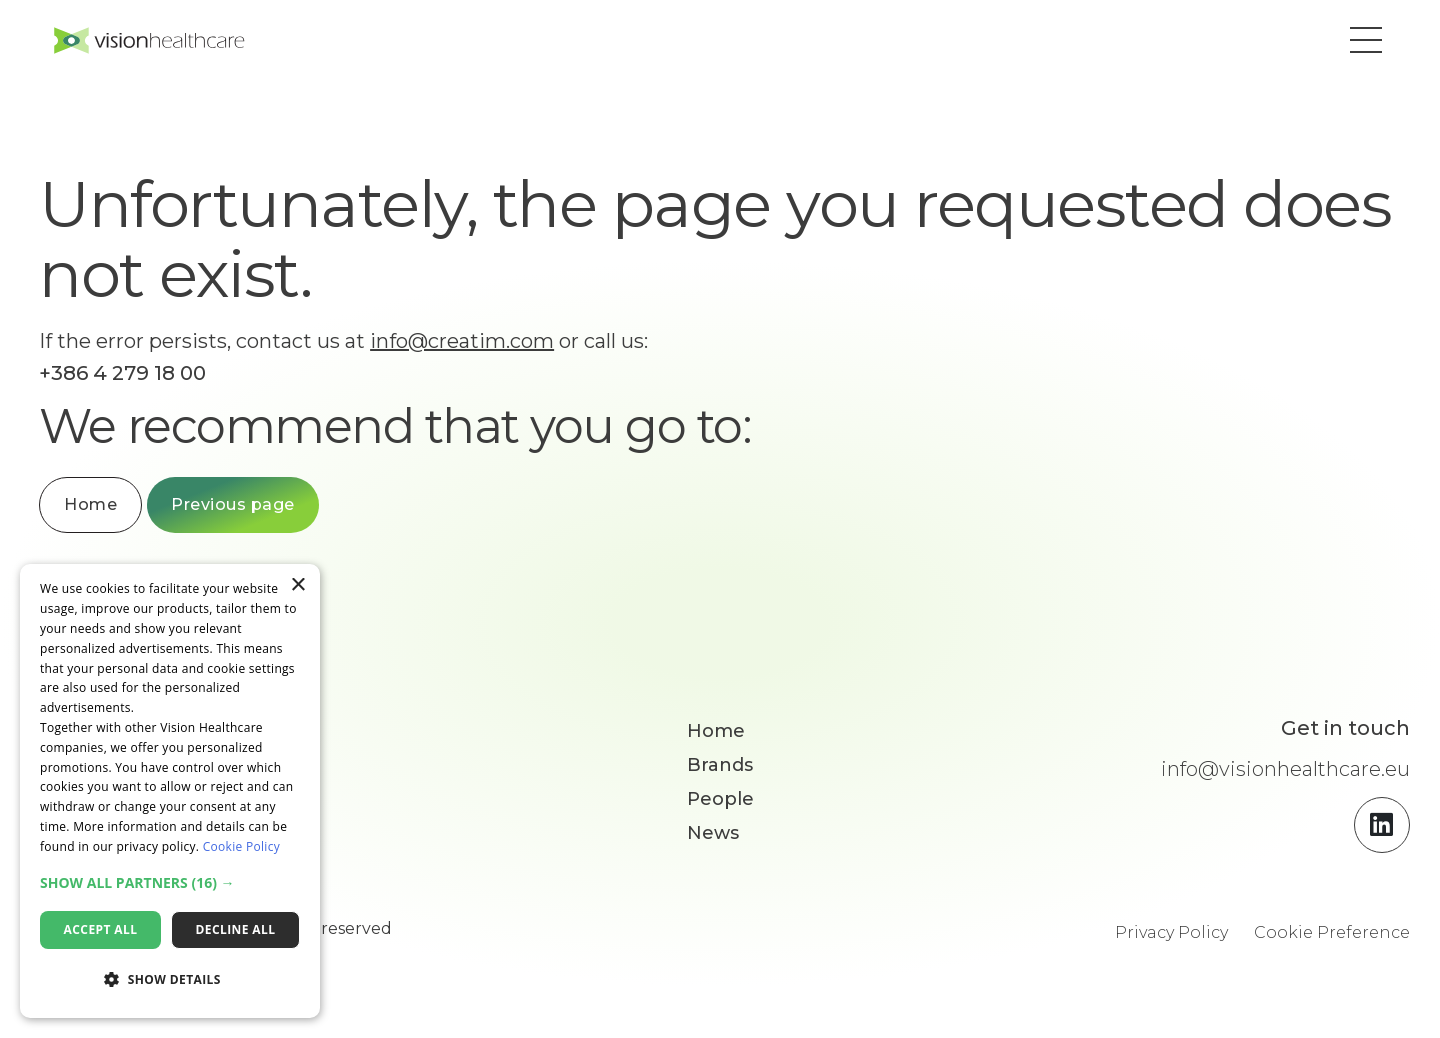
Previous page (258, 509)
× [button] (297, 585)
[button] (1356, 43)
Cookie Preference (1332, 937)
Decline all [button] (236, 929)
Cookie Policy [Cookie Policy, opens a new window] (241, 846)
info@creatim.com (487, 346)
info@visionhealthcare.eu (1285, 774)
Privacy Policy (1171, 937)
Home (115, 509)
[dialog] (170, 791)
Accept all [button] (101, 929)
